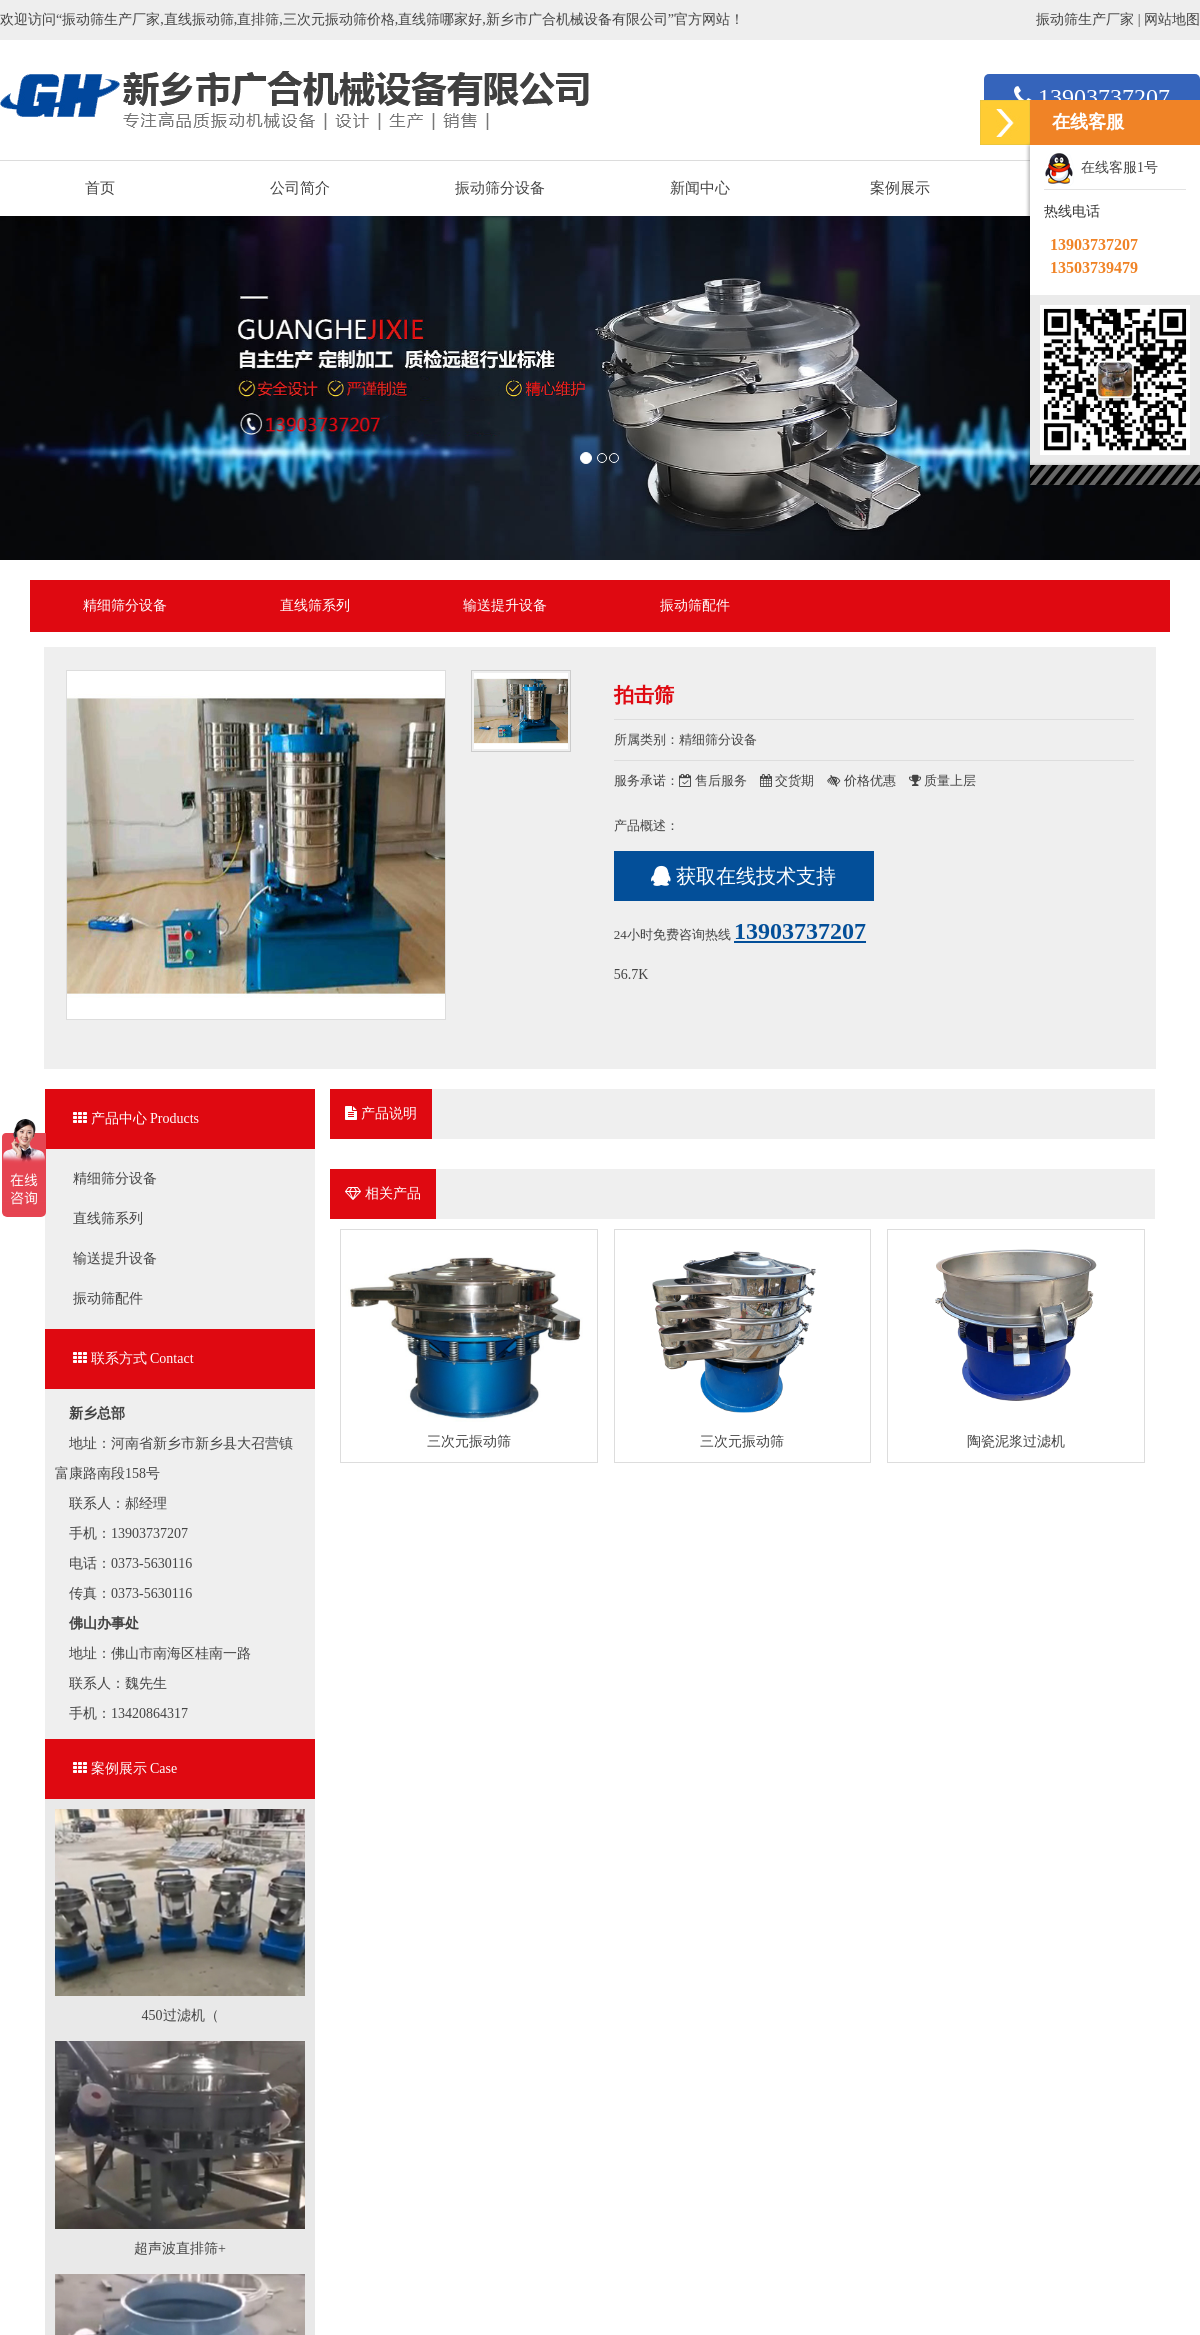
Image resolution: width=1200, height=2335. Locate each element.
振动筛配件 (695, 605)
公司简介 (300, 188)
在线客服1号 (1101, 169)
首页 (100, 188)
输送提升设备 (505, 605)
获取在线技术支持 (743, 876)
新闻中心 (700, 188)
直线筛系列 (315, 605)
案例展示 (900, 188)
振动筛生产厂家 (1085, 19)
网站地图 (1172, 19)
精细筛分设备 (125, 605)
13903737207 (1092, 97)
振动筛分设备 (500, 188)
